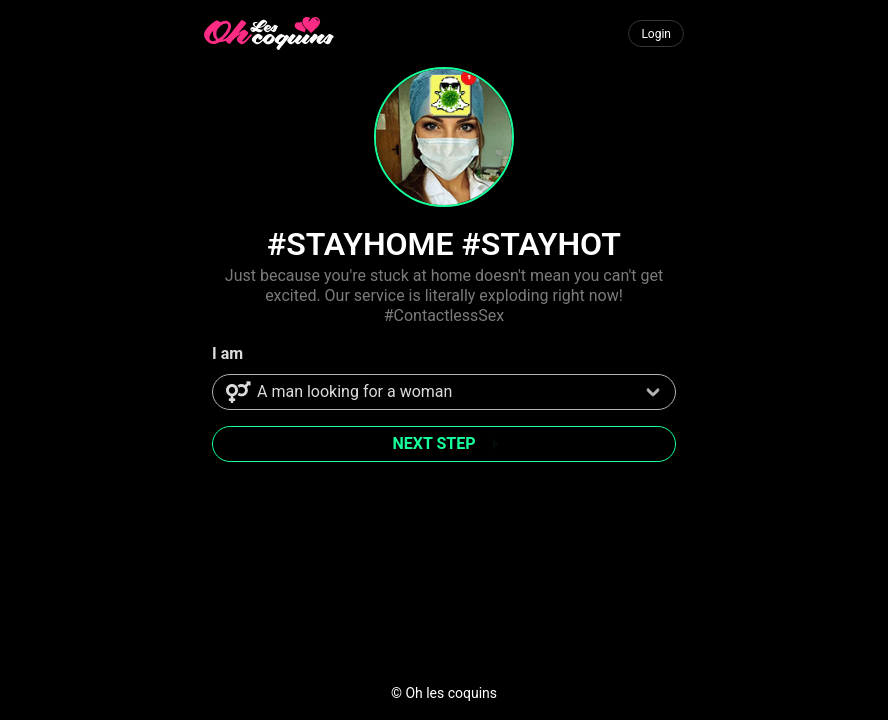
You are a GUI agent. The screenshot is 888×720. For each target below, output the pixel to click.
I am (227, 353)
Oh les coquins (451, 693)
